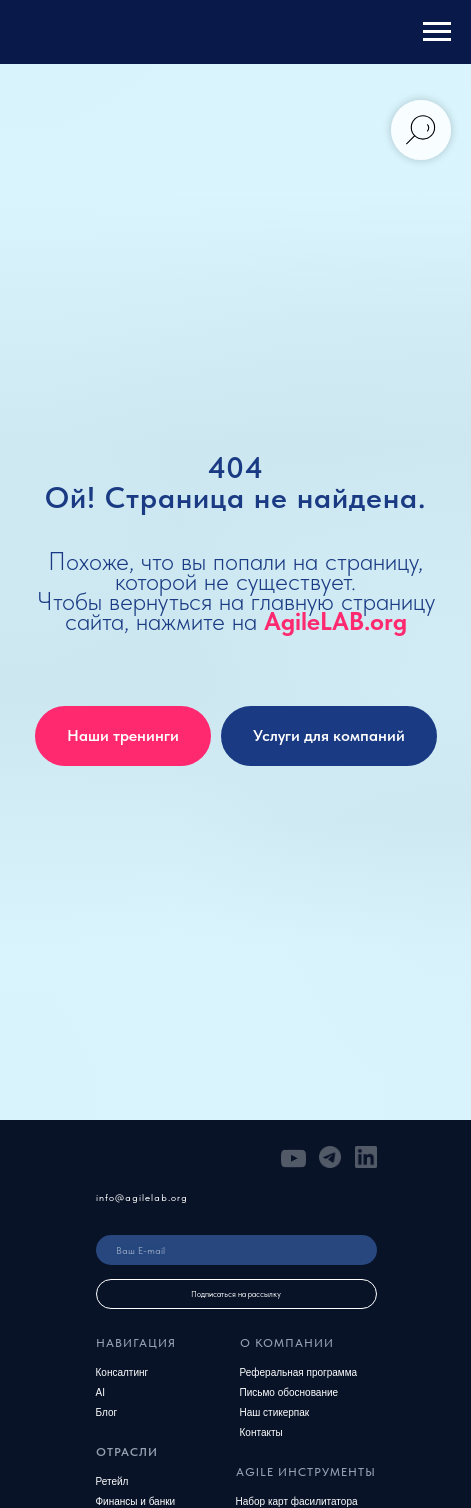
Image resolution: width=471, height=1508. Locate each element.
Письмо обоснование (289, 1392)
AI (100, 1392)
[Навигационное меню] (437, 32)
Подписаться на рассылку (236, 1294)
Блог (107, 1412)
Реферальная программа (299, 1372)
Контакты (261, 1432)
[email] (236, 1250)
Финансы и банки (136, 1501)
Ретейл (112, 1481)
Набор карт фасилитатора (297, 1501)
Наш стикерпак (275, 1412)
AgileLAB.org (335, 621)
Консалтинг (122, 1372)
